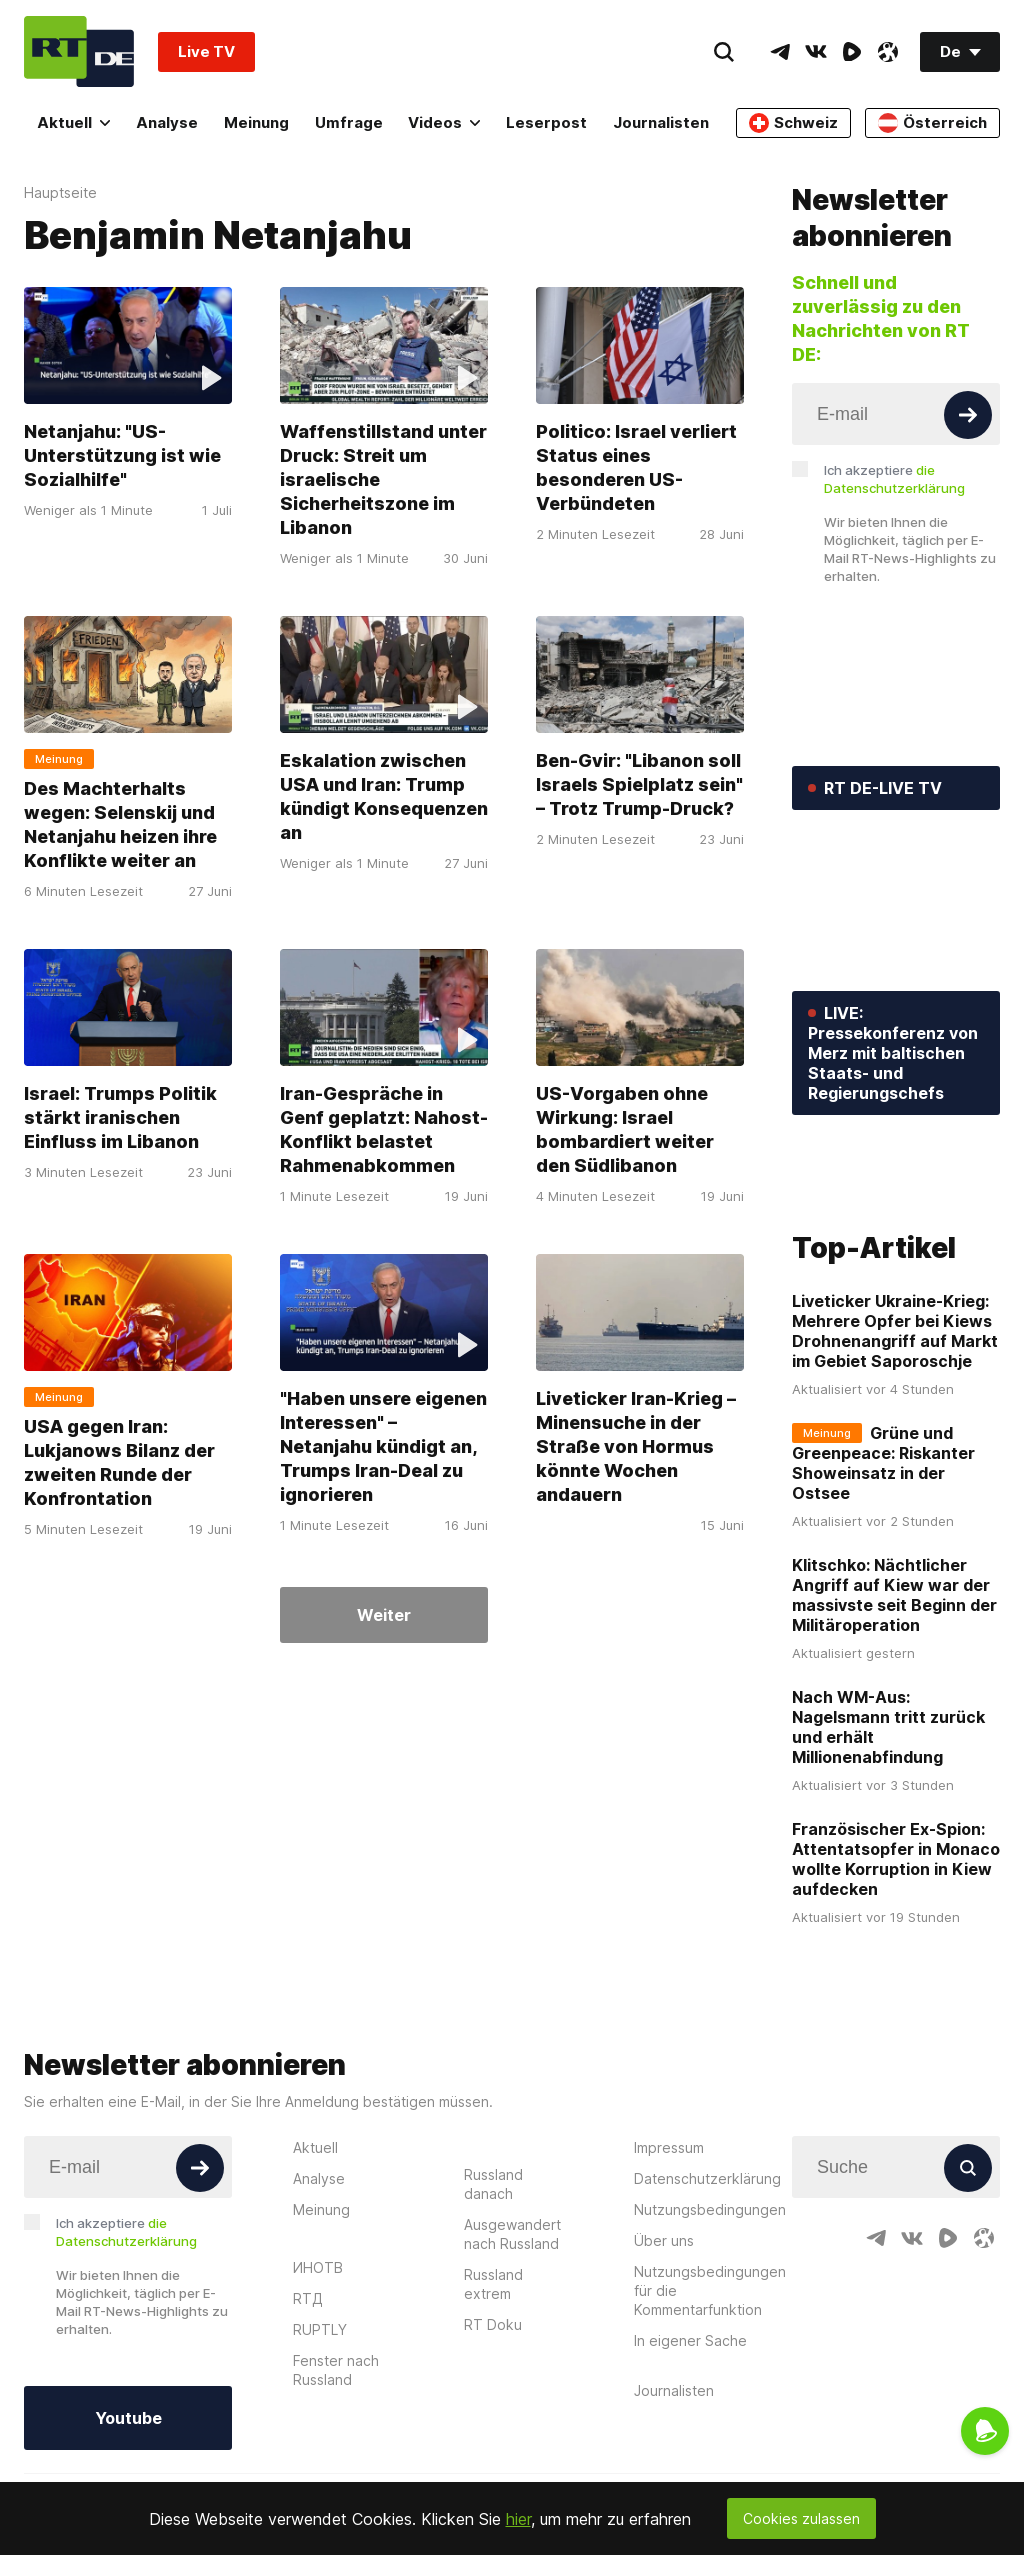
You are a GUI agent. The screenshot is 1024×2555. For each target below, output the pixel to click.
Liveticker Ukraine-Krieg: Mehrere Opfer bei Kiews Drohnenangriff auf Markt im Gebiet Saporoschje (895, 1425)
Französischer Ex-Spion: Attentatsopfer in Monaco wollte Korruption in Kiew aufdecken (896, 1953)
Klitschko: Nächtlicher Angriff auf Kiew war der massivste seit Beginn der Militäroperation (894, 1689)
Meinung (256, 122)
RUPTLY (320, 2422)
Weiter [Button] (384, 1615)
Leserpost (546, 122)
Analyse (167, 122)
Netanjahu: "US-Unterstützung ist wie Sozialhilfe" (122, 455)
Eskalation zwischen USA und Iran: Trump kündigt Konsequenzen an (384, 796)
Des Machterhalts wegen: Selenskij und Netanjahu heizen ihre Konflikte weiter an (120, 824)
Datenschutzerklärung (707, 2271)
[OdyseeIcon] (888, 52)
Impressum (669, 2240)
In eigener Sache (690, 2433)
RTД (308, 2391)
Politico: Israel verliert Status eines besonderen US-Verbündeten (636, 467)
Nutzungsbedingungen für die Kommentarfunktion (710, 2383)
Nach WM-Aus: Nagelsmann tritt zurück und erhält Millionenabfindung (888, 1821)
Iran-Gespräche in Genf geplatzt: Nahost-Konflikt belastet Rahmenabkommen (384, 1129)
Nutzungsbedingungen (710, 2302)
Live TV (206, 51)
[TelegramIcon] (780, 52)
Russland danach (493, 2277)
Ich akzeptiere (894, 479)
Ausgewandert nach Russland (512, 2327)
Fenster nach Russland (336, 2463)
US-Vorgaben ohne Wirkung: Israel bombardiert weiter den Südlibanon (625, 1129)
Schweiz (793, 123)
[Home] (79, 51)
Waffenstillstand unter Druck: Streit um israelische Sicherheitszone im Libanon (383, 479)
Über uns (664, 2333)
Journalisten (661, 122)
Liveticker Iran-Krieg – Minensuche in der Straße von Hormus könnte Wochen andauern (636, 1446)
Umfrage (349, 122)
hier (518, 2519)
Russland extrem (493, 2377)
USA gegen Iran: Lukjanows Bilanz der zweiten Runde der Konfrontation (119, 1462)
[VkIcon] (816, 52)
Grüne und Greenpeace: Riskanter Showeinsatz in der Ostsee (883, 1557)
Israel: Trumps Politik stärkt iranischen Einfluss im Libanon (120, 1117)
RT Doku (493, 2417)
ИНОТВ (318, 2360)
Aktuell (73, 122)
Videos (444, 122)
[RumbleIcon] (852, 52)
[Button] (968, 415)
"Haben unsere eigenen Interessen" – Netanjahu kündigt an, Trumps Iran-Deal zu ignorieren (383, 1446)
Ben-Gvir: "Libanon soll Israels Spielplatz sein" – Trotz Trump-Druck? (639, 784)
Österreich (932, 123)
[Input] (896, 414)
